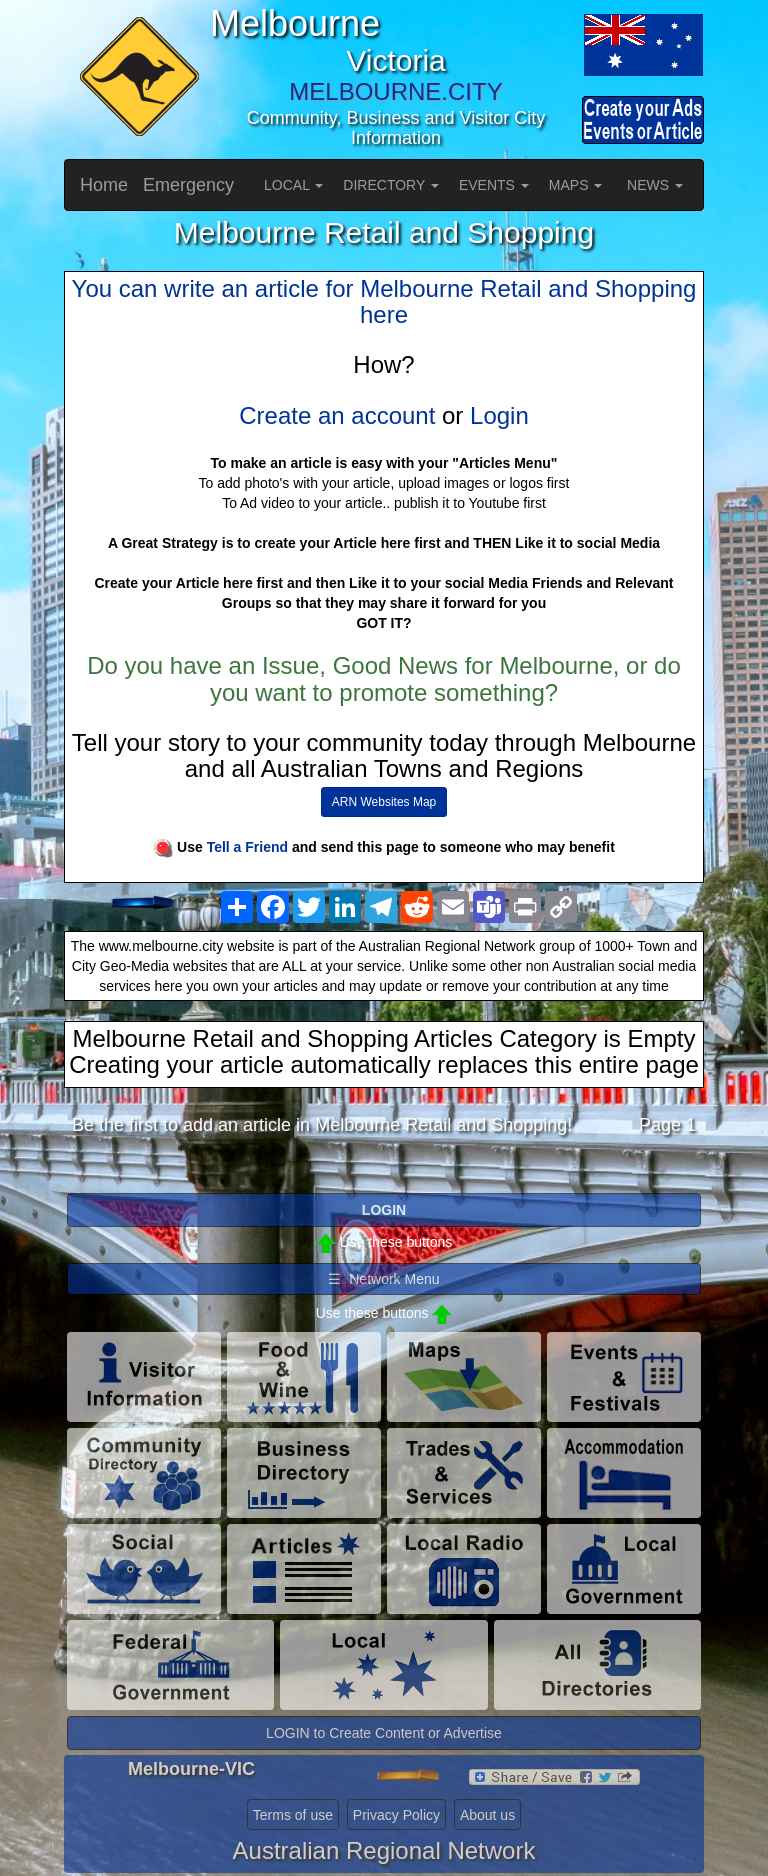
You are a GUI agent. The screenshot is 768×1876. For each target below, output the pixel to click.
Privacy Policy (396, 1815)
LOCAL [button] (293, 185)
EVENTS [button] (494, 185)
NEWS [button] (655, 185)
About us (487, 1815)
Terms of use (293, 1815)
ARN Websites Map (384, 802)
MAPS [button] (576, 185)
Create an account (337, 415)
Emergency (188, 185)
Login (499, 415)
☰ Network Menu (383, 1279)
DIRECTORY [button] (391, 185)
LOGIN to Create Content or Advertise (384, 1733)
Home (104, 185)
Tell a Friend (247, 847)
